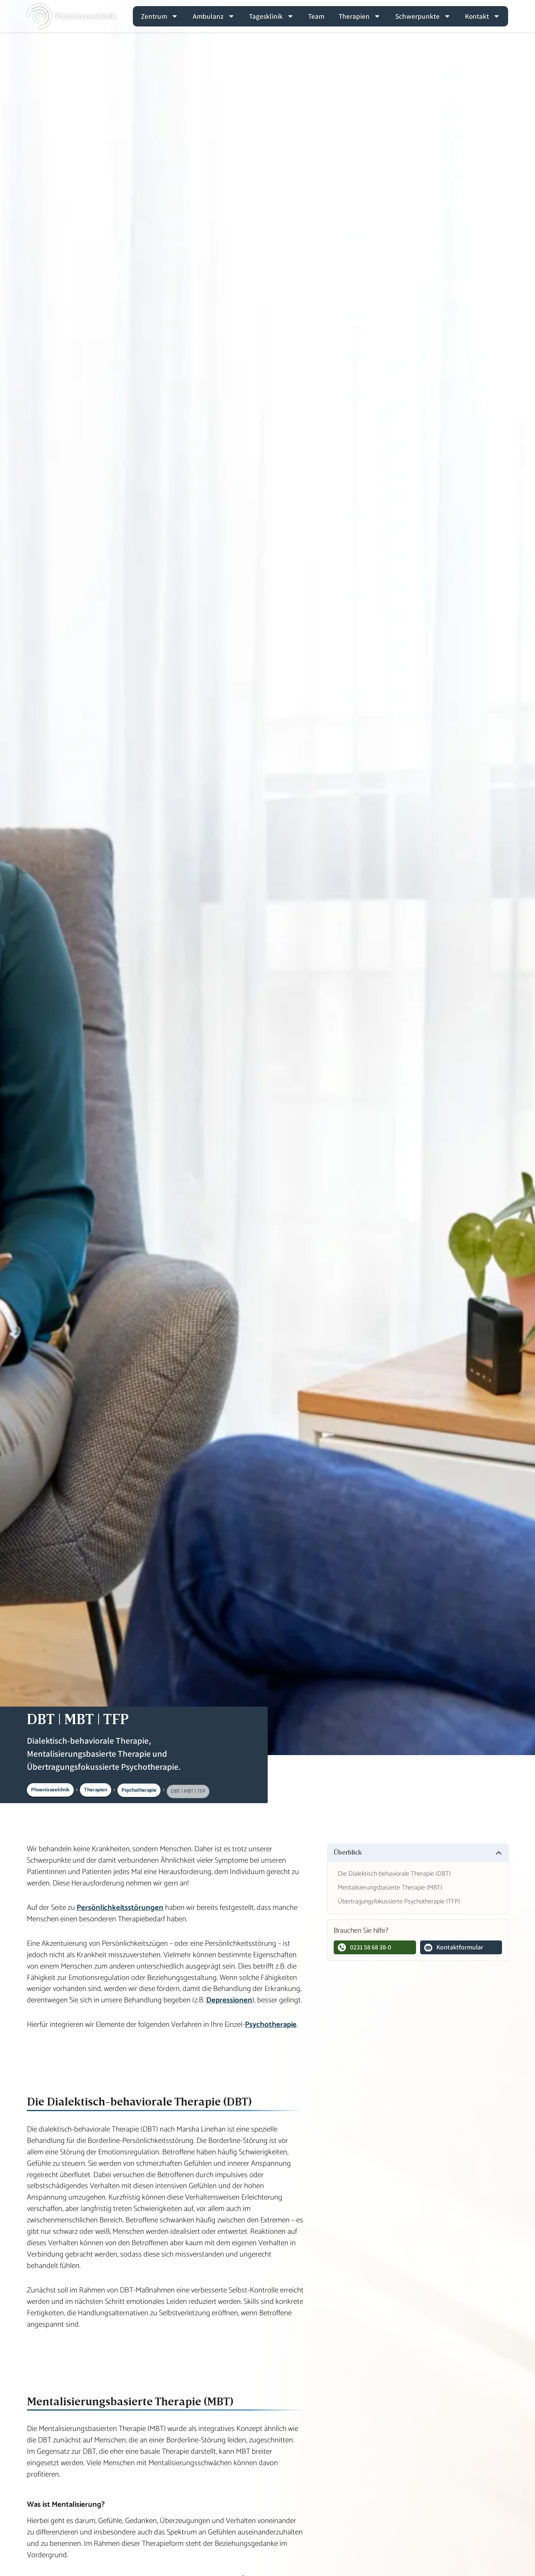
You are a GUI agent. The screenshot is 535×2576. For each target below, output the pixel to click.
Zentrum (159, 16)
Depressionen (229, 2000)
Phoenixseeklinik (50, 1790)
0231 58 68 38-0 (364, 1947)
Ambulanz (214, 16)
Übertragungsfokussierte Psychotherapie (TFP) (399, 1901)
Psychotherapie (138, 1792)
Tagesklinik (271, 16)
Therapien (360, 16)
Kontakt (482, 16)
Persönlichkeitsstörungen (120, 1908)
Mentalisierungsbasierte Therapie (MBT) (390, 1887)
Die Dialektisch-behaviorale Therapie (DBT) (394, 1873)
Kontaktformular (453, 1947)
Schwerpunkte (423, 16)
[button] (498, 1853)
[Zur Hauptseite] (71, 16)
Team (316, 16)
